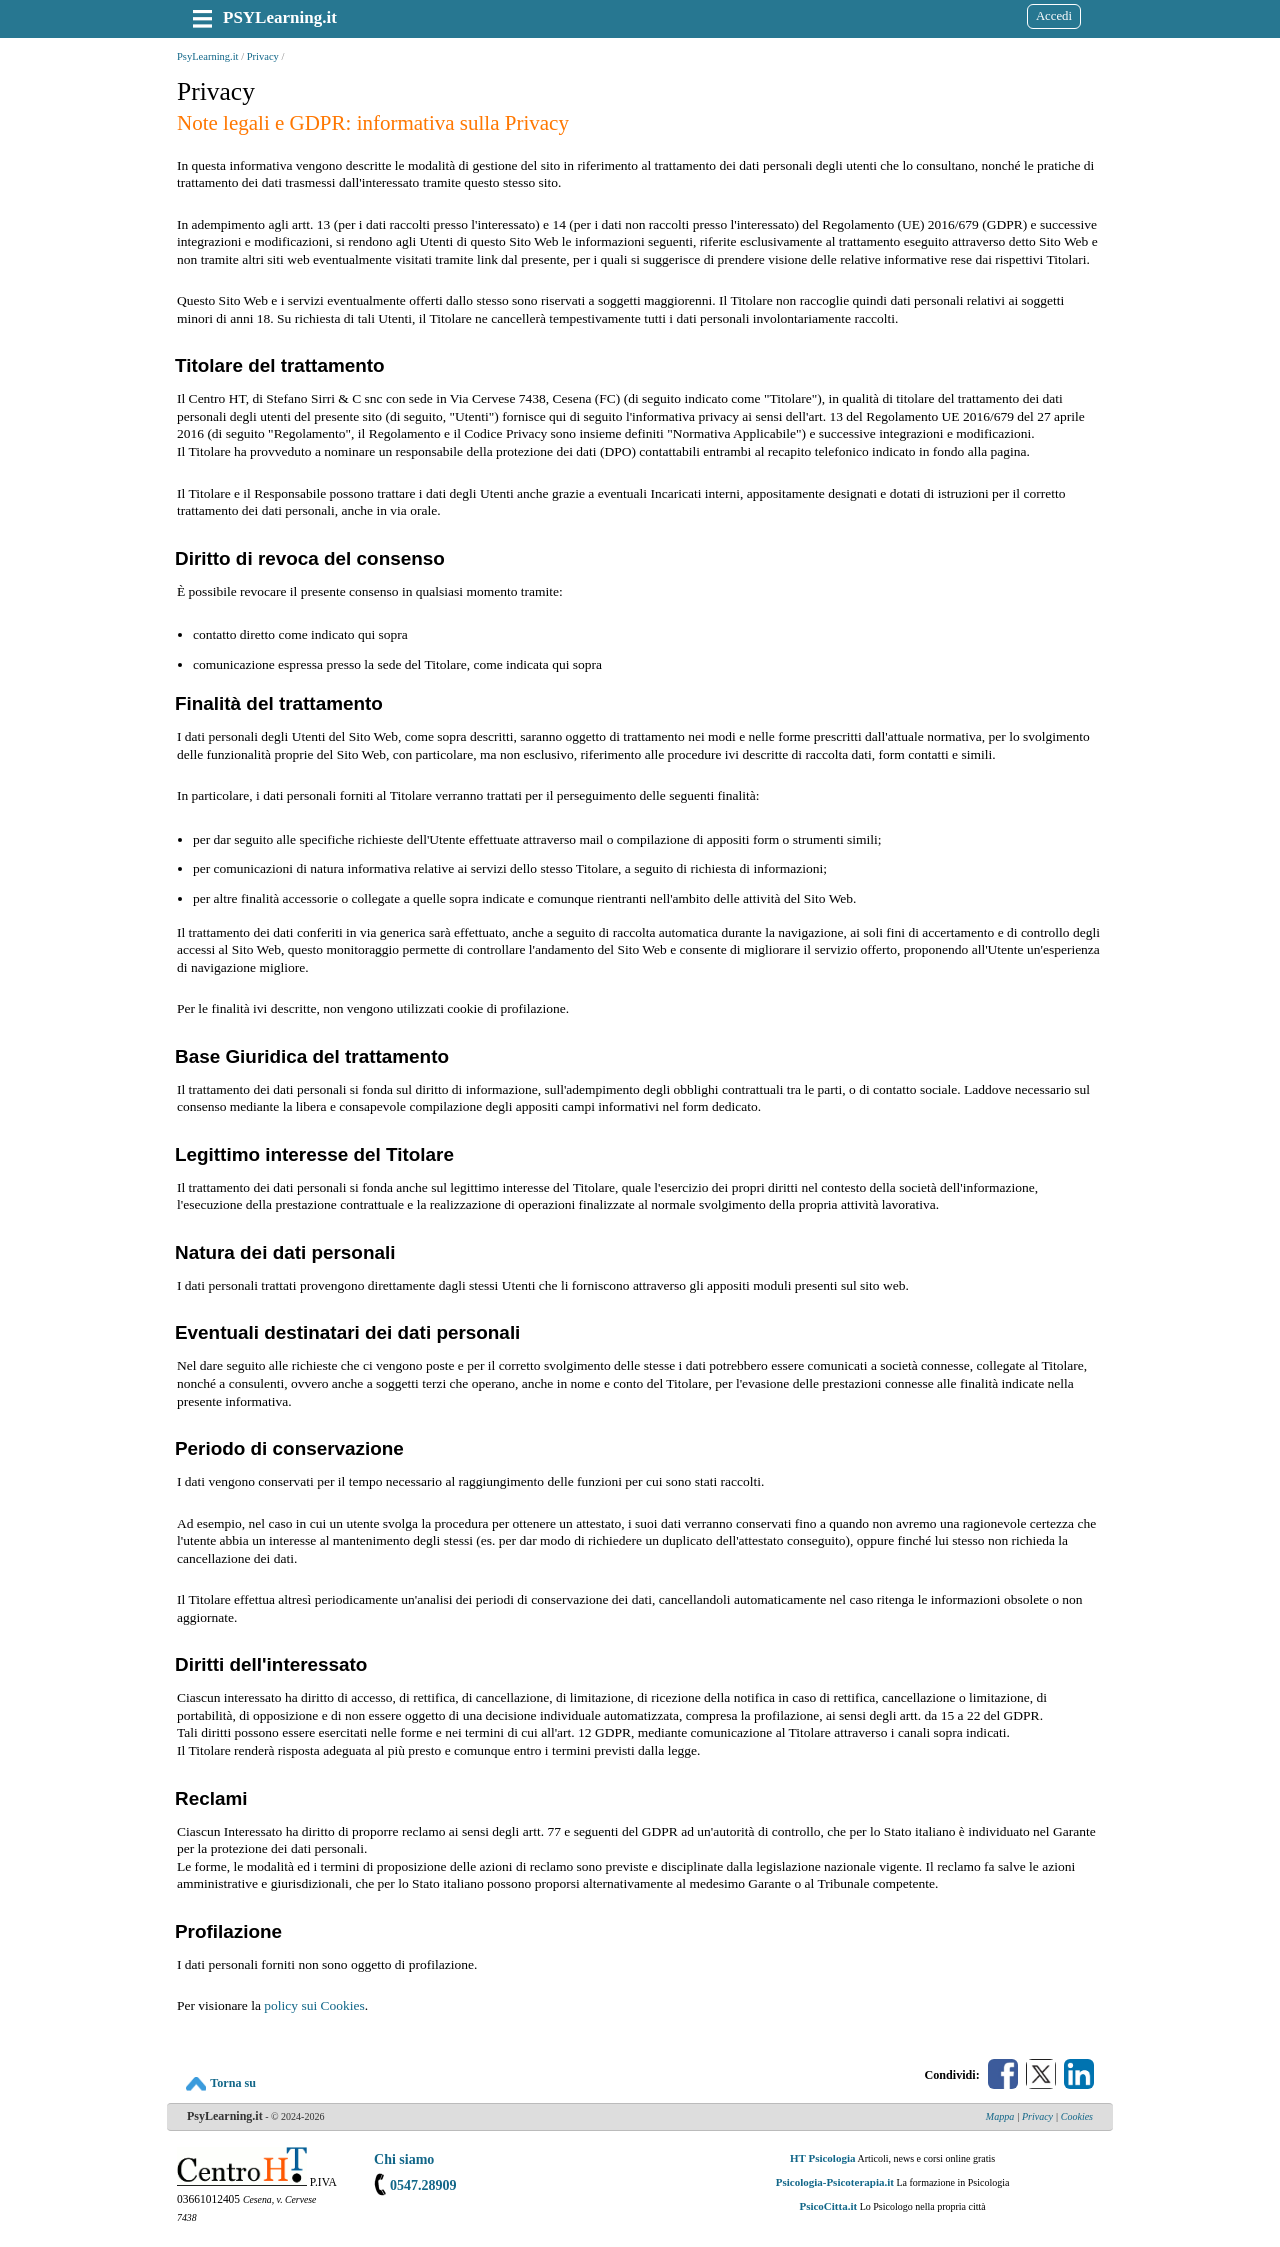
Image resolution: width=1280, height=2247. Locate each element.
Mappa (1000, 2116)
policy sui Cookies (314, 2005)
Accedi (1054, 16)
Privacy (263, 56)
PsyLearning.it (208, 56)
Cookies (1077, 2116)
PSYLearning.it (280, 17)
